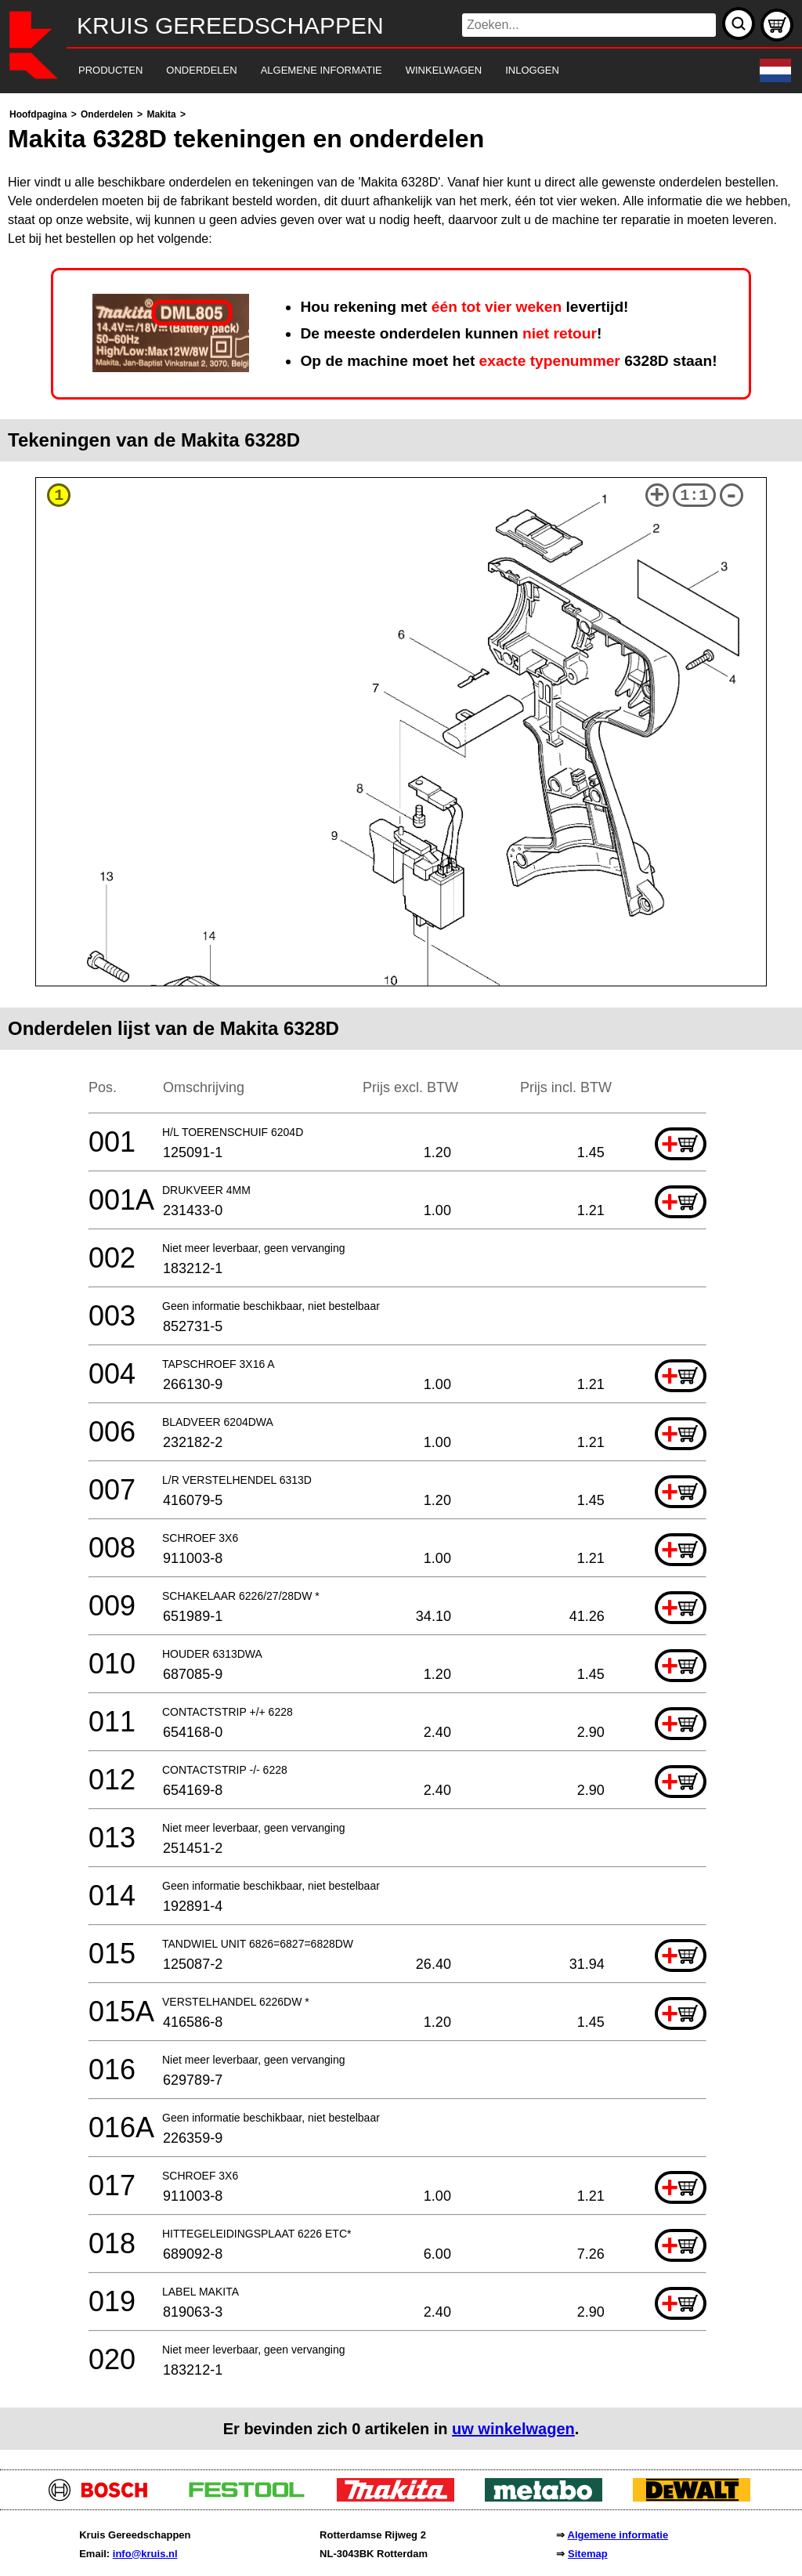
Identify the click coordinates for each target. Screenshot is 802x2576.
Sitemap (588, 2554)
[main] (401, 1277)
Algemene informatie (618, 2535)
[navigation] (379, 71)
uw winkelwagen (513, 2428)
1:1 (694, 496)
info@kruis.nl (145, 2554)
